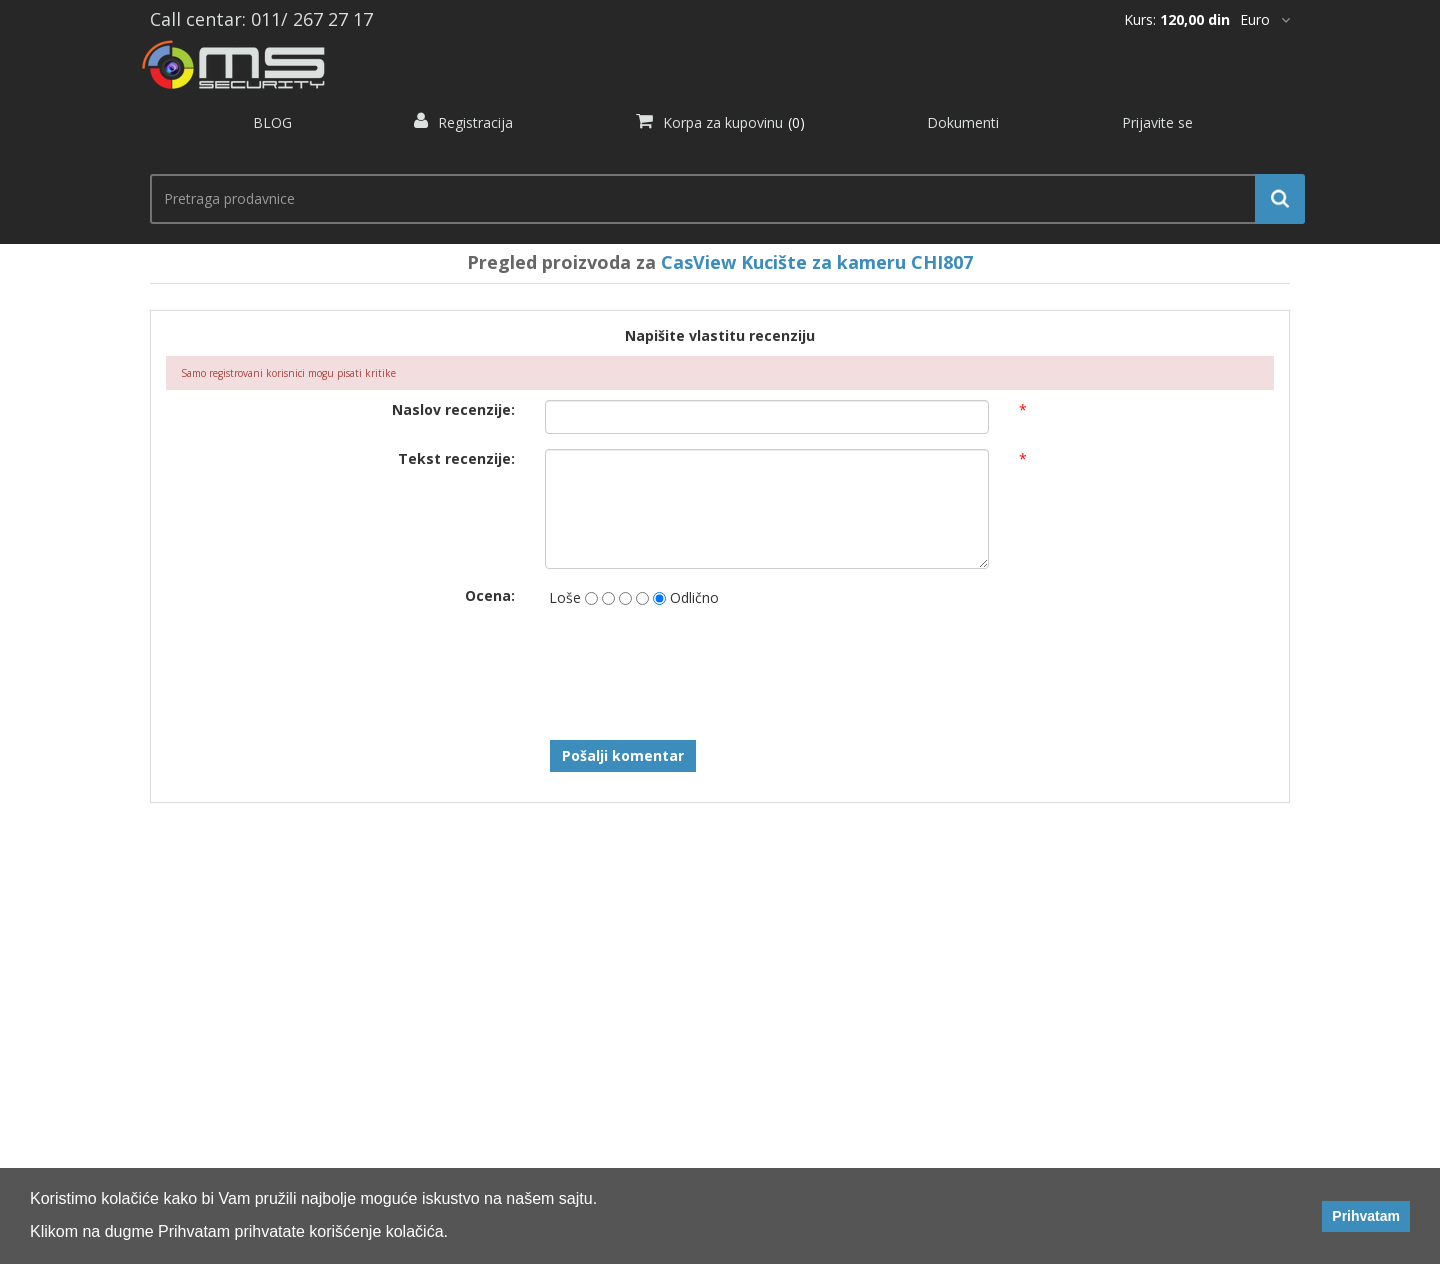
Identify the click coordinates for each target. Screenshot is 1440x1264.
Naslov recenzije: (453, 409)
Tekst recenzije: (456, 458)
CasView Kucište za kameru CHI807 (817, 262)
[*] (1265, 20)
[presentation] (697, 666)
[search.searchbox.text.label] (720, 199)
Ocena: (490, 595)
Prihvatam (1366, 1216)
